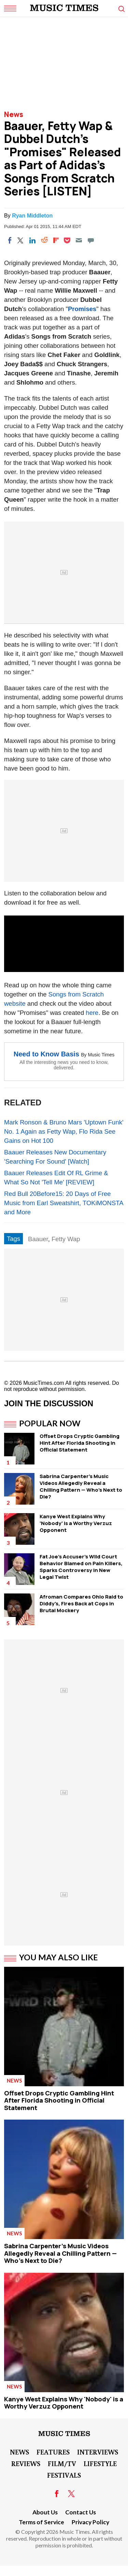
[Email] (78, 240)
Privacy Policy (90, 2522)
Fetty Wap (66, 1239)
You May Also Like (58, 1957)
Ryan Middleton (32, 215)
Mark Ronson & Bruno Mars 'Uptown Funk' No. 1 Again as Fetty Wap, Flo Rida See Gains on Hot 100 (63, 1131)
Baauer (38, 1239)
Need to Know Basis (46, 1054)
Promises (82, 308)
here (92, 1012)
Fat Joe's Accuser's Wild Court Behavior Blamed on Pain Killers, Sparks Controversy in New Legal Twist (81, 1567)
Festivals (64, 2474)
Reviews (25, 2463)
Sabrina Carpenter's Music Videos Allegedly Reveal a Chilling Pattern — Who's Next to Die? (81, 1486)
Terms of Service (41, 2522)
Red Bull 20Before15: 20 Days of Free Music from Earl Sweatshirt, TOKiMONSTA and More (63, 1203)
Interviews (97, 2451)
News (13, 114)
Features (53, 2451)
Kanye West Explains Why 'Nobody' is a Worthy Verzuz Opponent (76, 1523)
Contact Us (80, 2512)
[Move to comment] (90, 240)
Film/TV (62, 2463)
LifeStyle (100, 2463)
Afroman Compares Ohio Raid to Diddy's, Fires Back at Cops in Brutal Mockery (81, 1603)
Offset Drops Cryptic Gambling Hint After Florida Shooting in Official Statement (79, 1442)
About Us (45, 2512)
